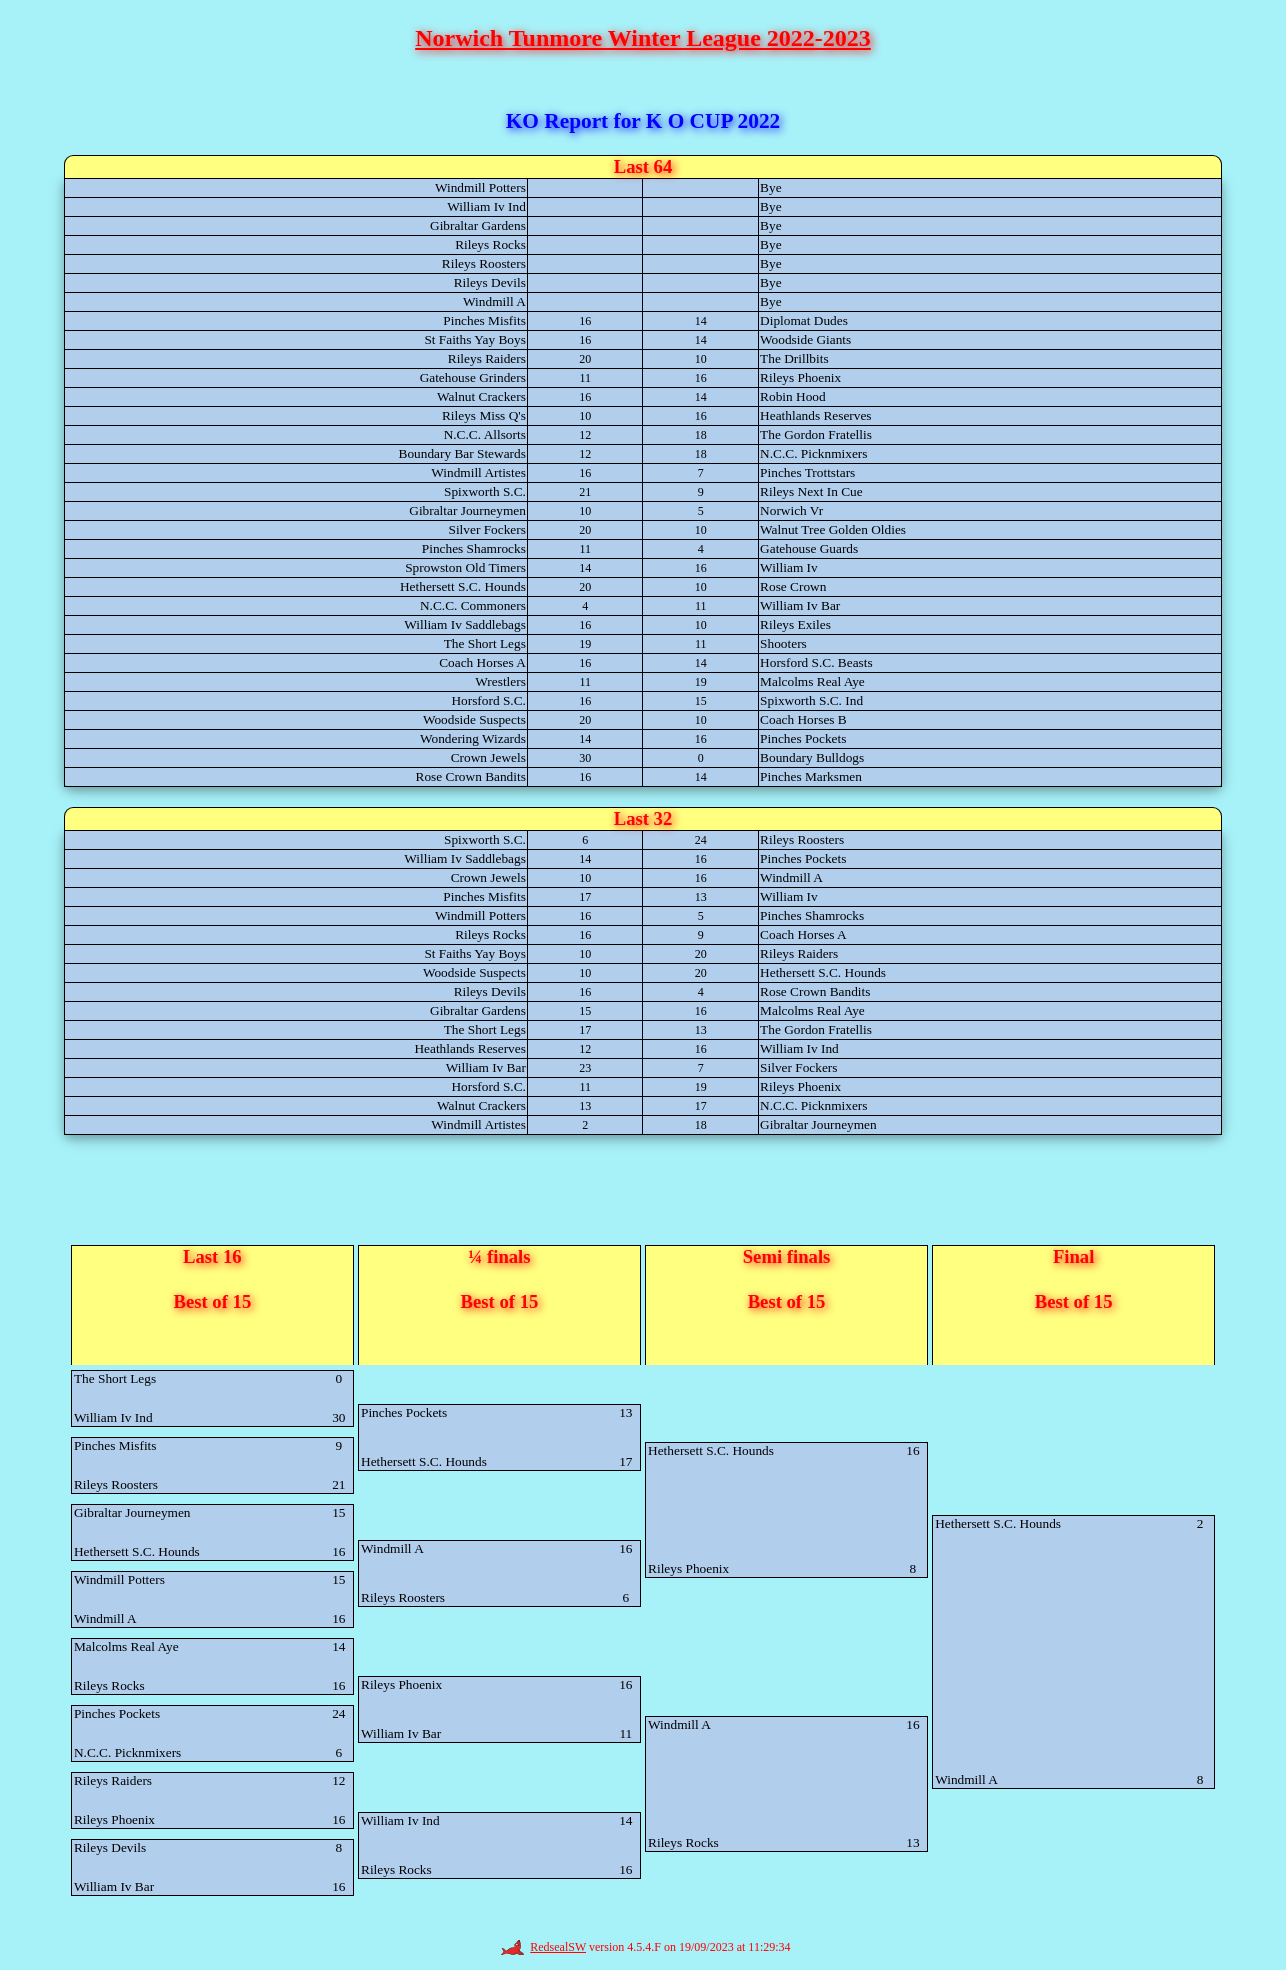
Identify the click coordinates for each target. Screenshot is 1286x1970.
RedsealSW (543, 1947)
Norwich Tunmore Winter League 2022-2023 (643, 38)
